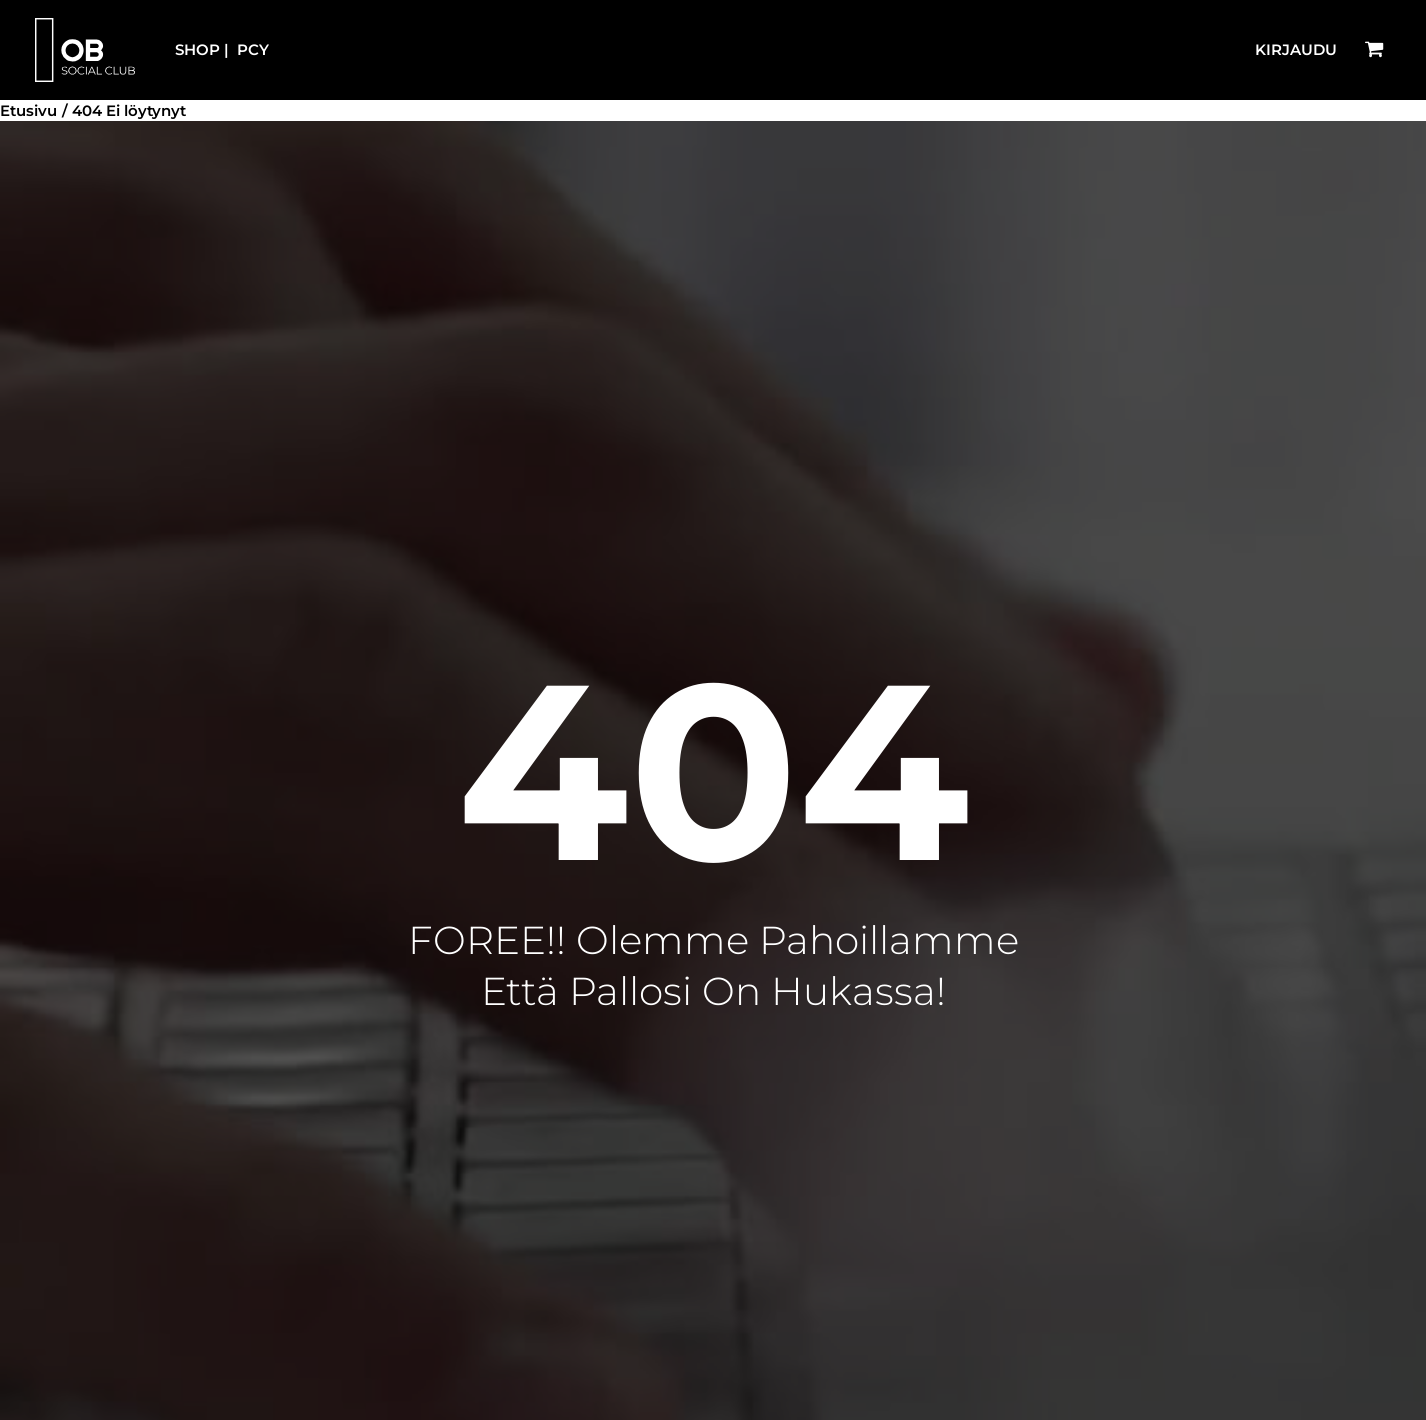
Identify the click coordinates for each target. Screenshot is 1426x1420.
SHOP (197, 49)
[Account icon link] (1296, 50)
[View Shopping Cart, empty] (1374, 50)
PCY (253, 49)
